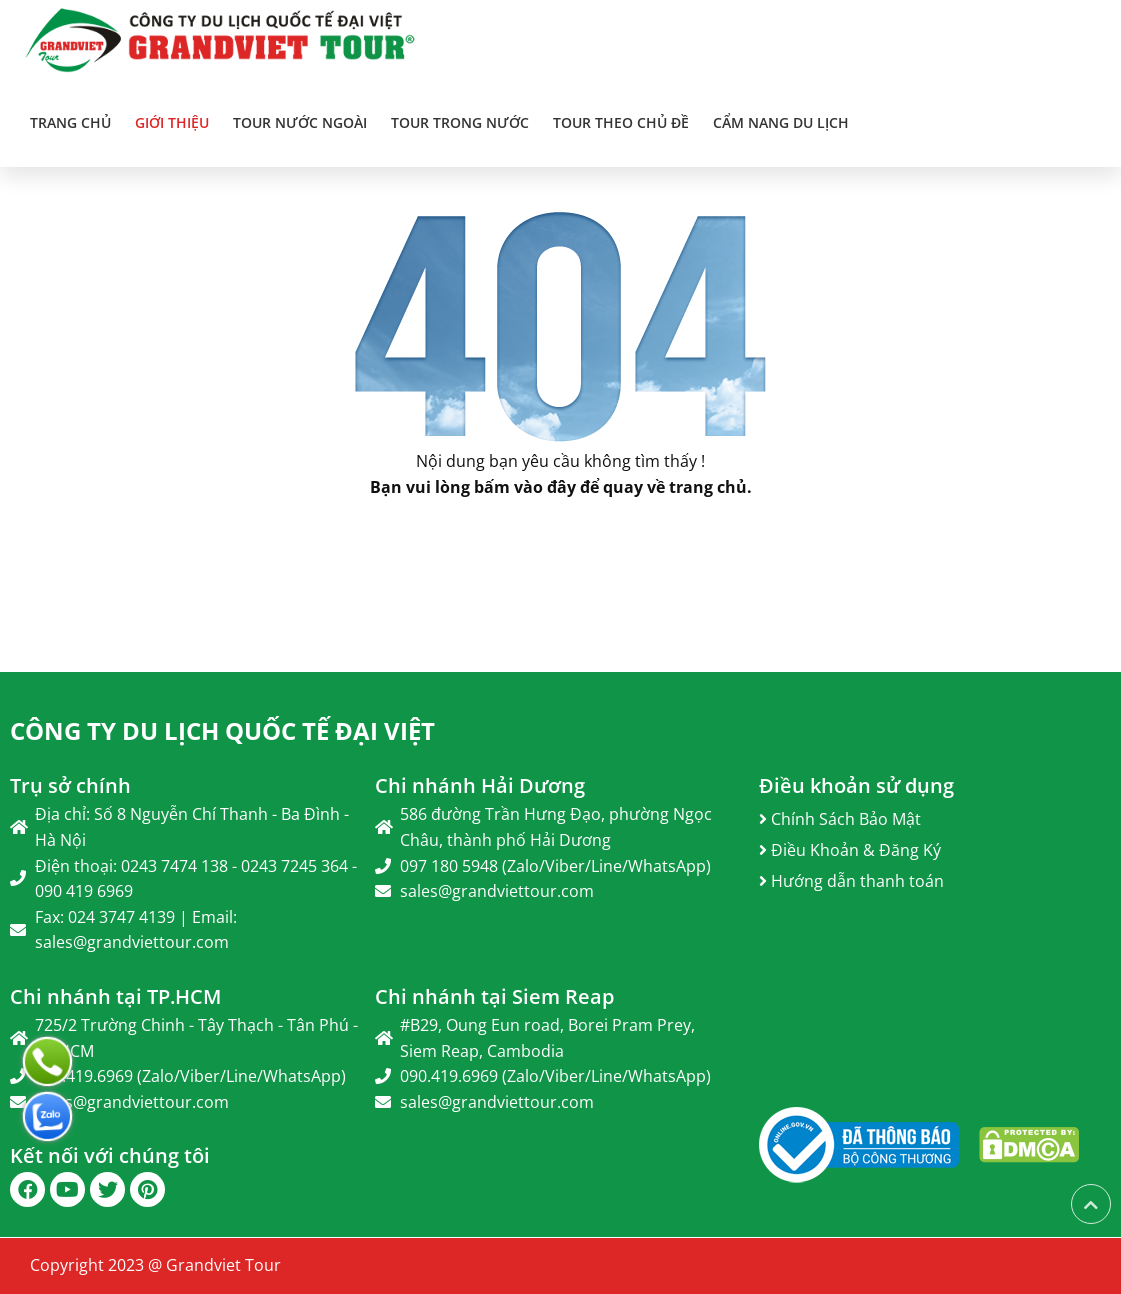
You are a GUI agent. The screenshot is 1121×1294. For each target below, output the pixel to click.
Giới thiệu (172, 122)
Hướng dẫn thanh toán (851, 881)
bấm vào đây (525, 487)
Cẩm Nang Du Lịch (781, 122)
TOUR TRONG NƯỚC (460, 122)
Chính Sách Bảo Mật (840, 819)
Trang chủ (70, 122)
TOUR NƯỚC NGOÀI (300, 122)
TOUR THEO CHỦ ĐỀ (621, 122)
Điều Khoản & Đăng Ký (850, 850)
